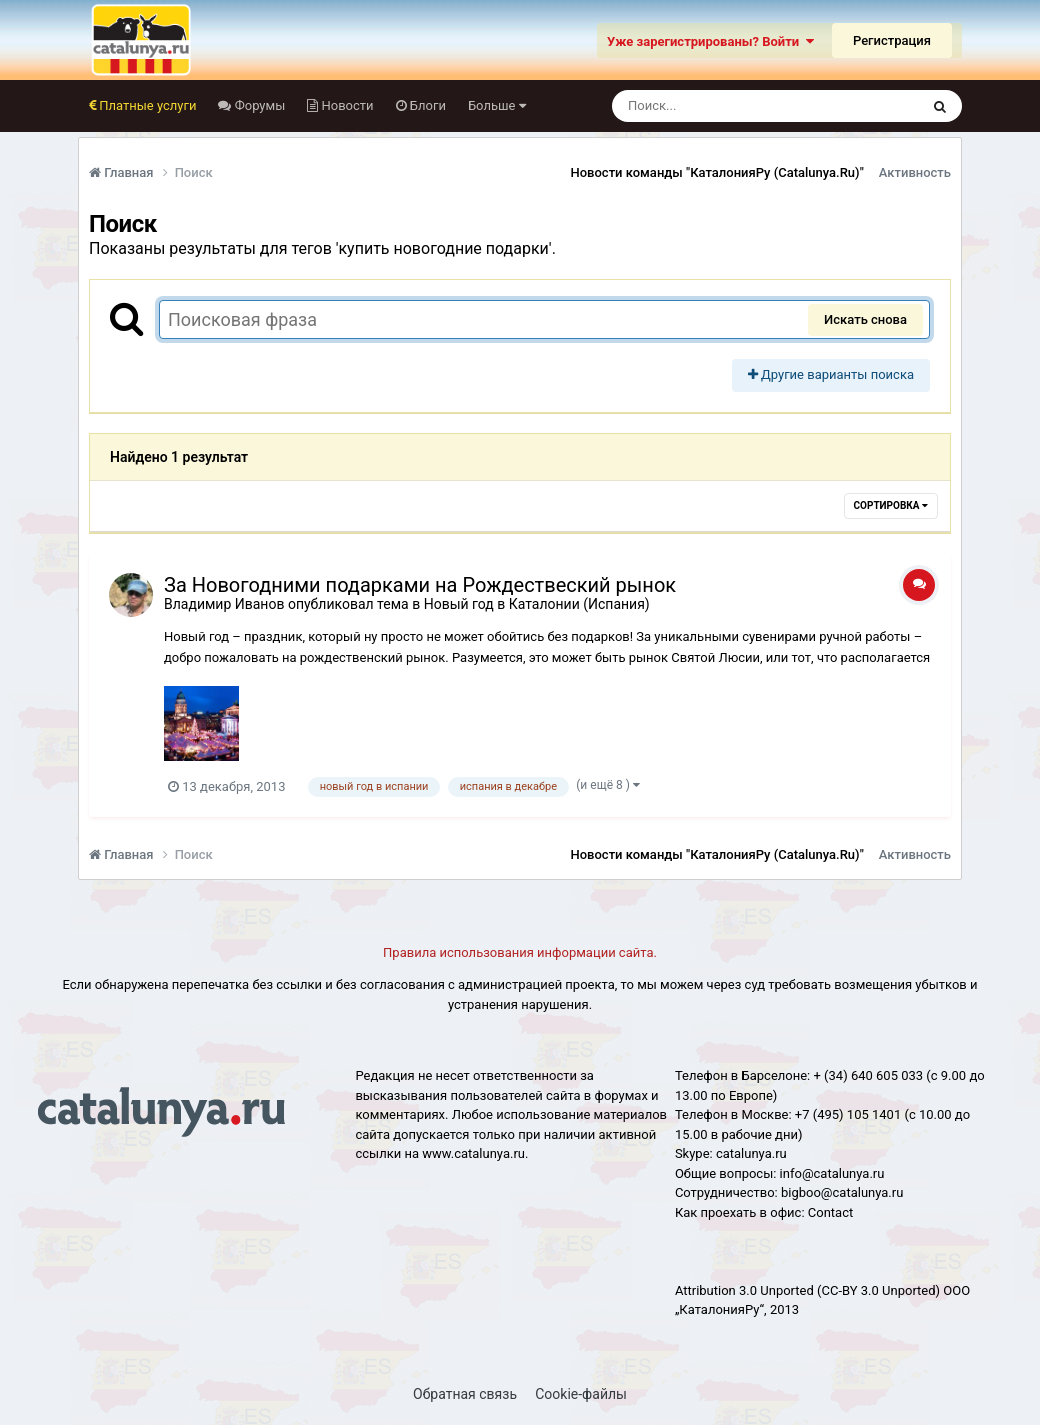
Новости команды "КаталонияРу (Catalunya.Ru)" (717, 172)
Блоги (426, 105)
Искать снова (865, 319)
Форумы (258, 105)
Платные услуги (146, 105)
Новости (345, 105)
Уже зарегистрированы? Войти (710, 41)
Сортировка (891, 505)
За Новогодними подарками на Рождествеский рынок (420, 585)
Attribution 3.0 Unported (744, 1290)
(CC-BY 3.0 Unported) (878, 1290)
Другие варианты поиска (831, 374)
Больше (497, 105)
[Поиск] (728, 106)
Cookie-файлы (581, 1394)
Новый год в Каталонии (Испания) (537, 604)
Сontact (830, 1212)
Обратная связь (465, 1394)
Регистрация (892, 40)
